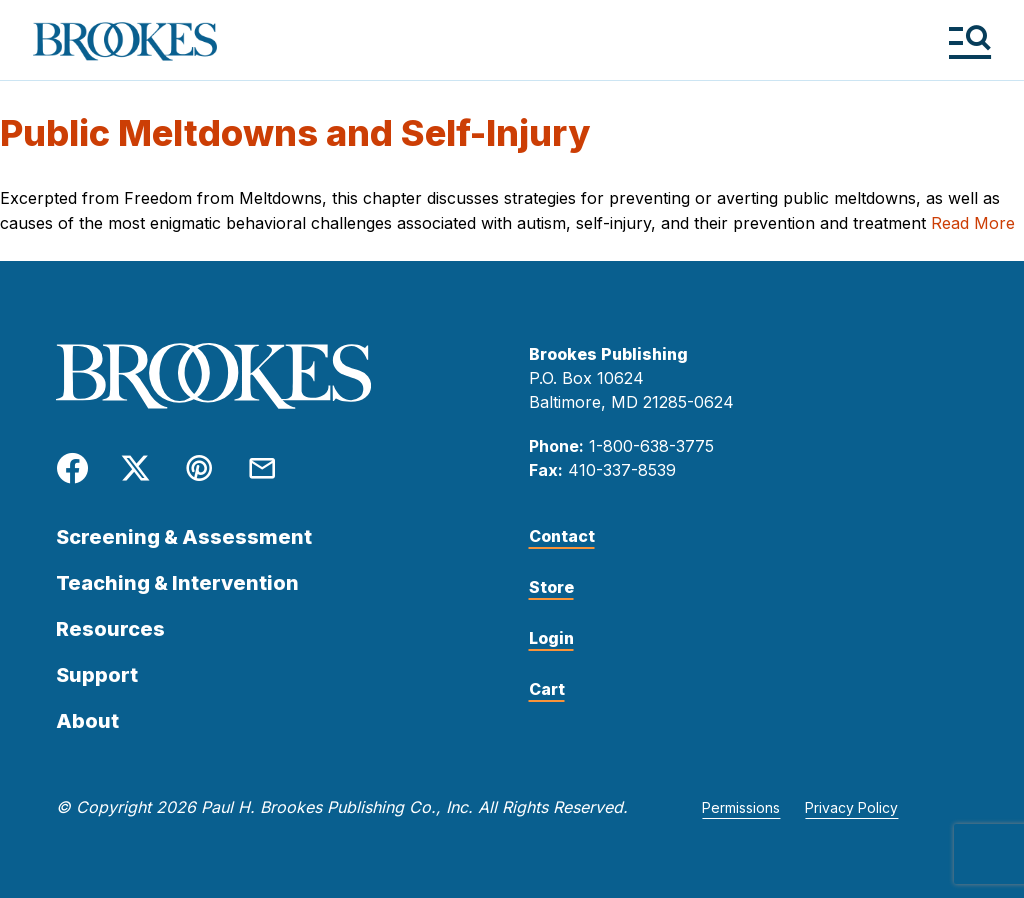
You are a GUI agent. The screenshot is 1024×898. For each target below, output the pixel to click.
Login (551, 638)
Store (551, 587)
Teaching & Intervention (177, 583)
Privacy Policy (851, 807)
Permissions (741, 807)
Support (97, 675)
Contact (562, 536)
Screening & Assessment (184, 537)
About (87, 721)
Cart (547, 689)
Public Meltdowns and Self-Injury (295, 133)
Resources (110, 629)
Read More (973, 223)
